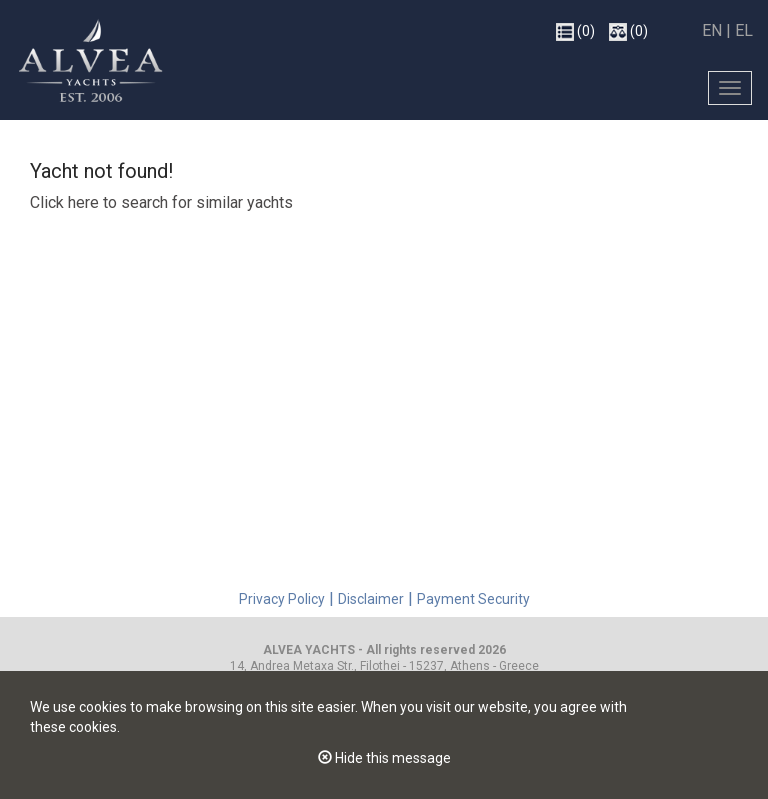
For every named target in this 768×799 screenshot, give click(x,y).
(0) (575, 32)
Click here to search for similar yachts (161, 202)
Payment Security (473, 599)
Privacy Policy (282, 599)
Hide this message (384, 758)
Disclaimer (371, 599)
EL (744, 30)
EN (714, 30)
